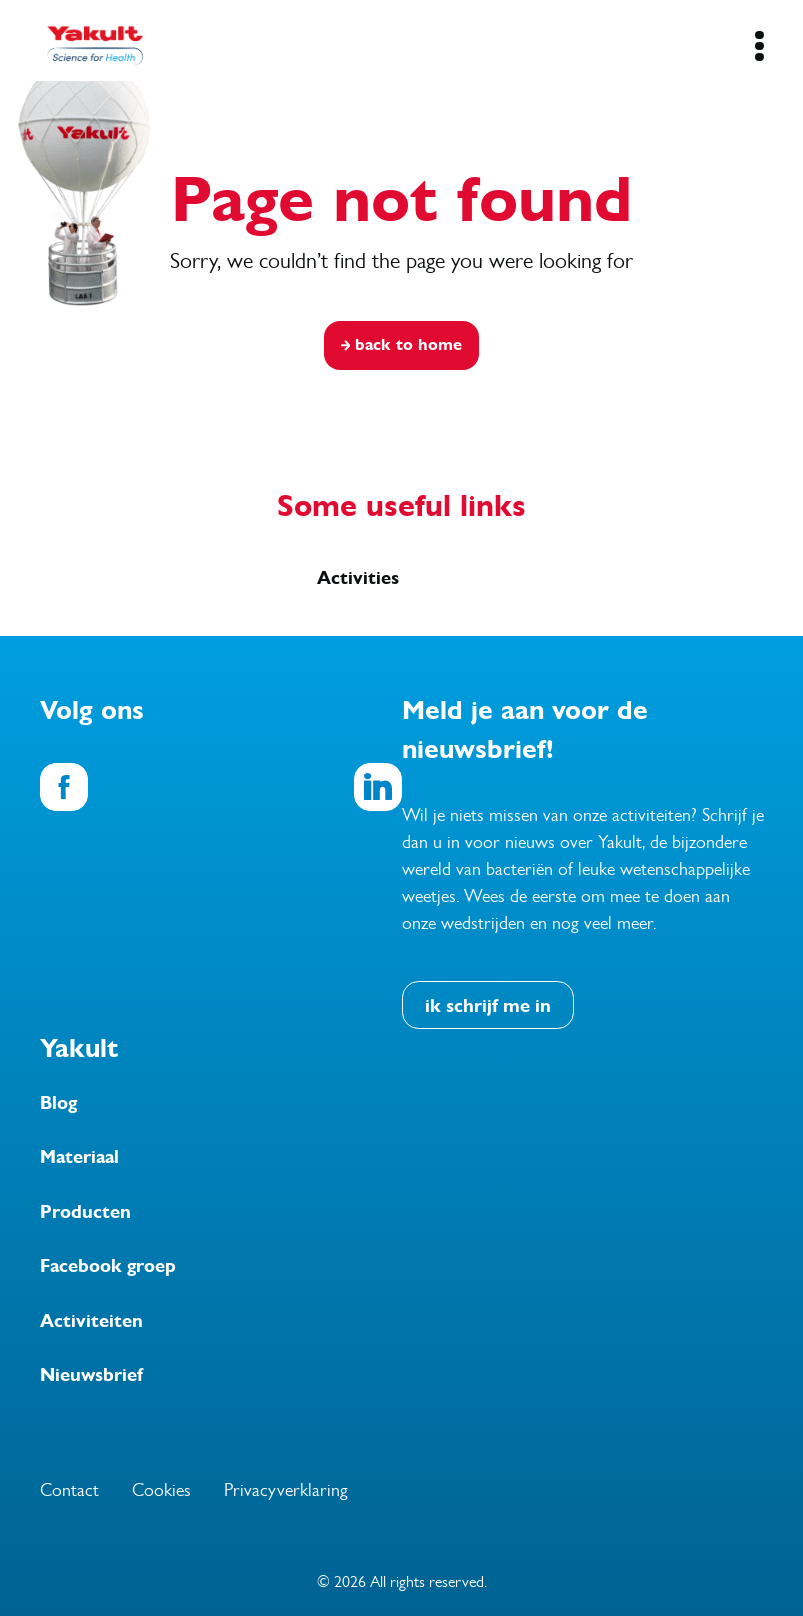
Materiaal (79, 1157)
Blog (58, 1103)
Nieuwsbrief (91, 1375)
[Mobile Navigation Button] (759, 46)
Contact (69, 1490)
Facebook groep (108, 1266)
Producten (85, 1212)
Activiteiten (91, 1321)
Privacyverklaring (286, 1490)
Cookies (161, 1490)
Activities (358, 578)
